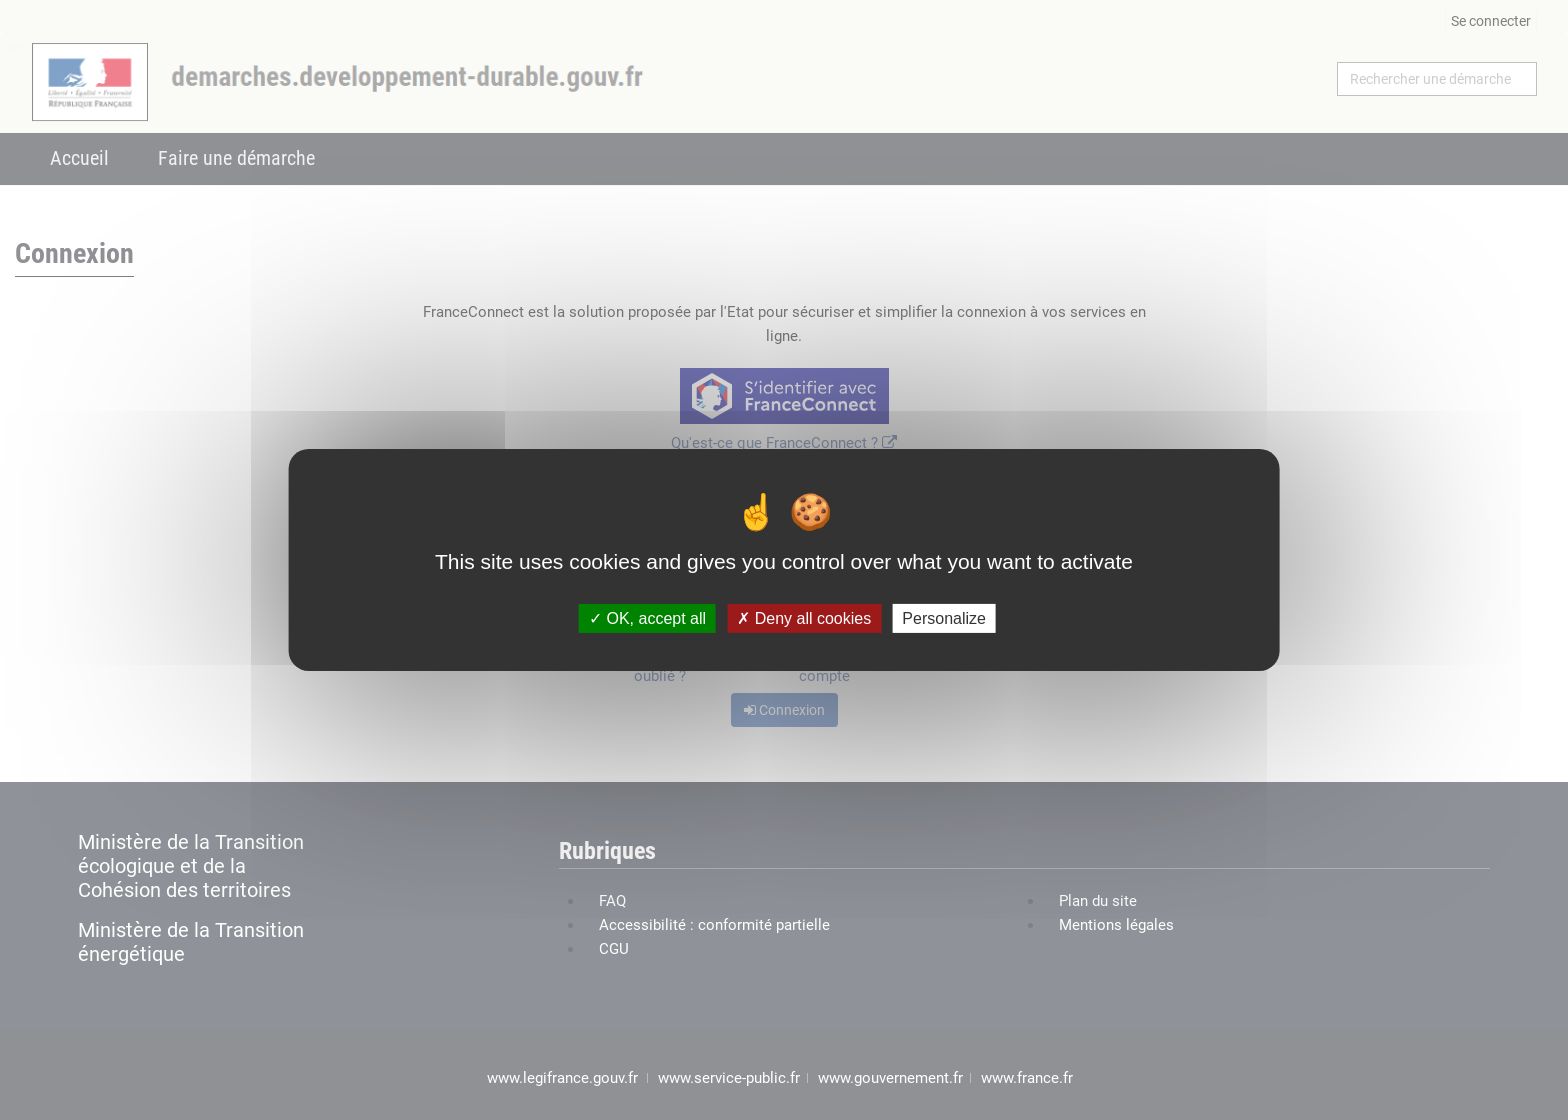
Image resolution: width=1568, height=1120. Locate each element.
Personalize (944, 618)
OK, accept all (647, 618)
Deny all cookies (804, 618)
